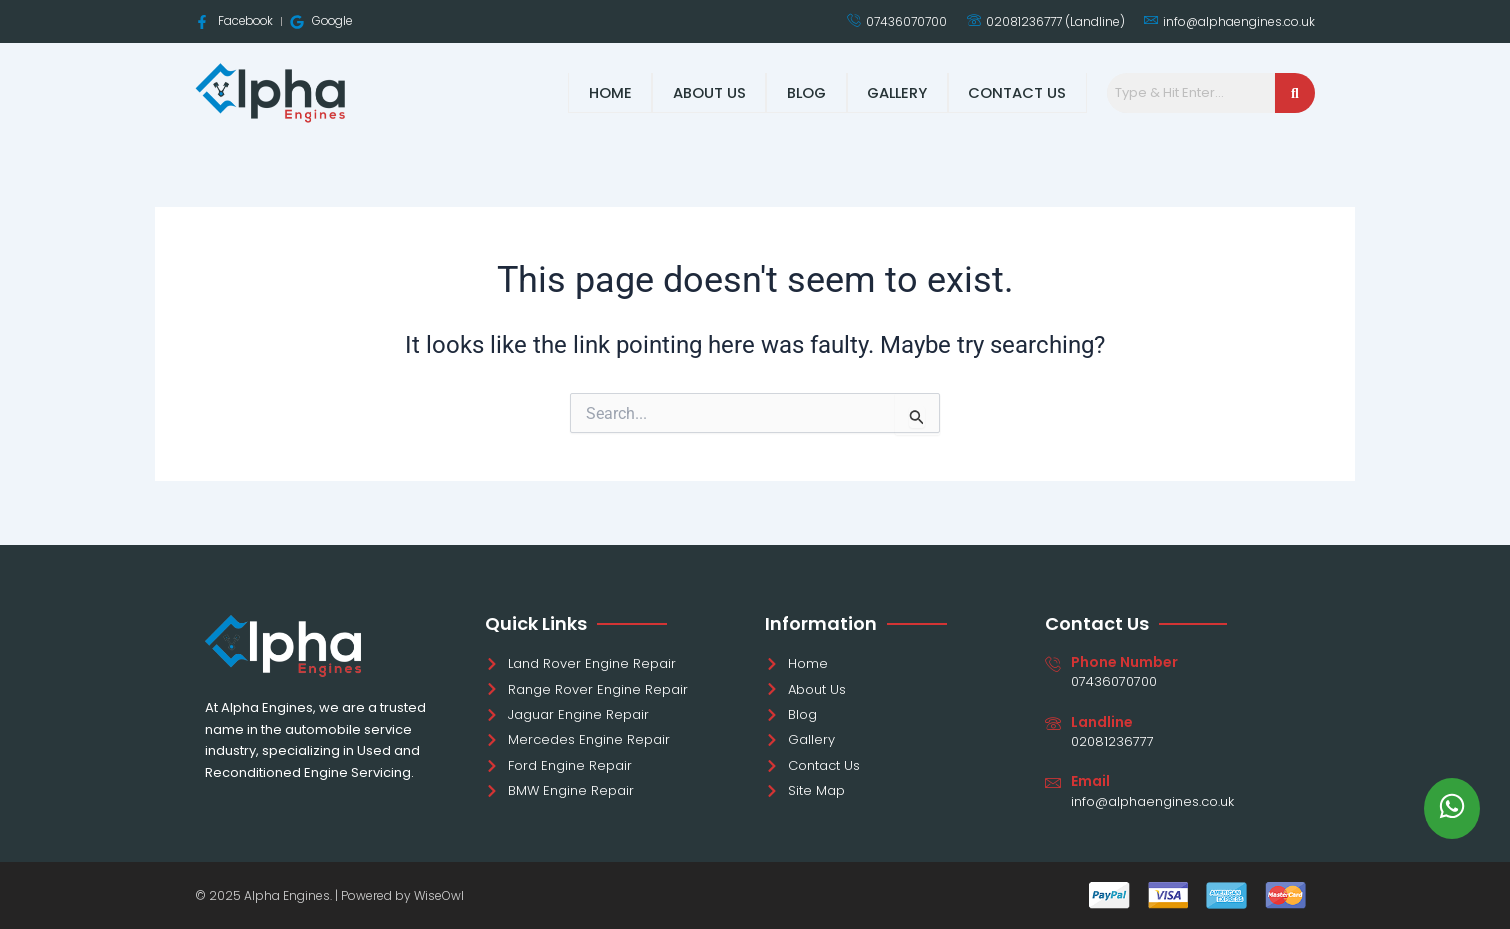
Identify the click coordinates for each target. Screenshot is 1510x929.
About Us (708, 92)
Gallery (897, 92)
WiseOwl (439, 895)
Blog (805, 92)
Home (610, 92)
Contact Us (1018, 92)
